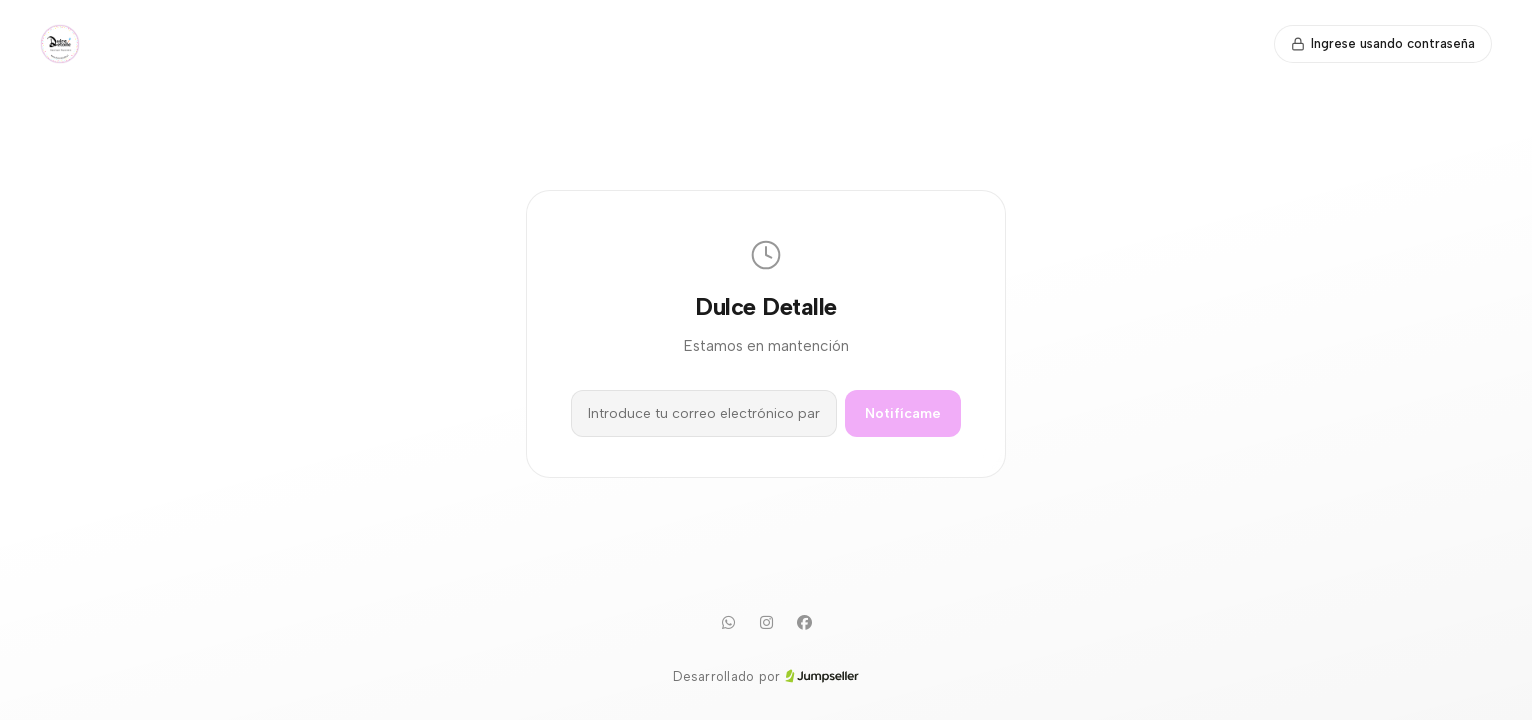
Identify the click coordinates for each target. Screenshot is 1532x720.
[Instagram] (766, 623)
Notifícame (903, 413)
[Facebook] (804, 623)
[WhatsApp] (728, 623)
